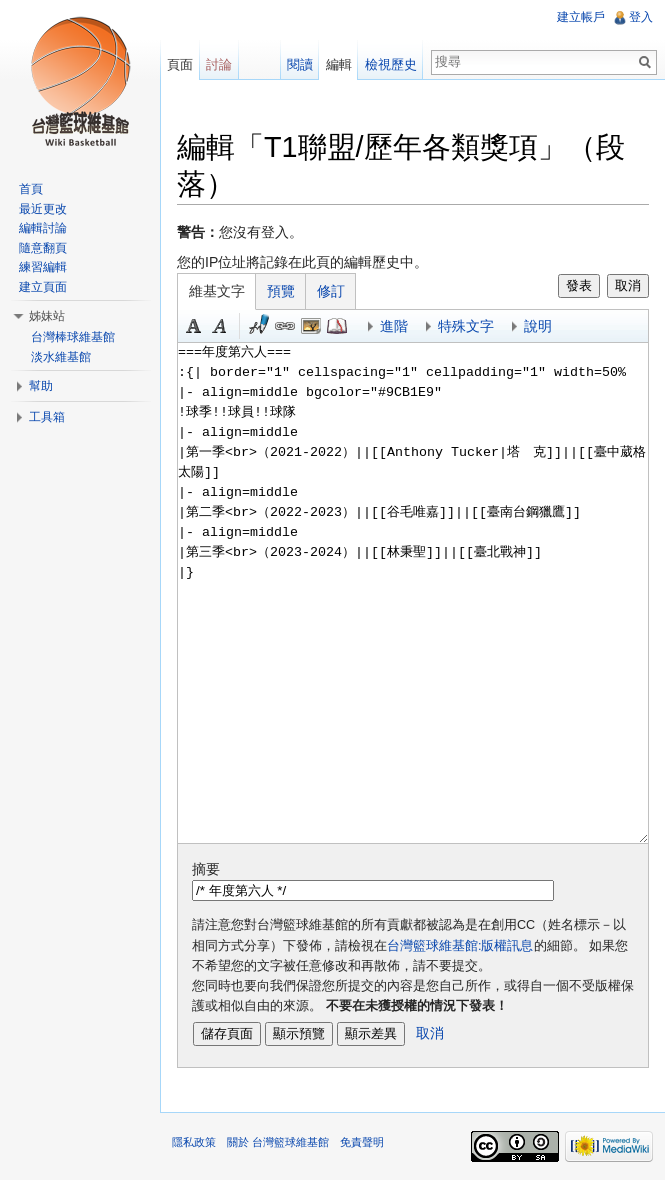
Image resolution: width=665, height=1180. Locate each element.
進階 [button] (394, 326)
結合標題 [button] (311, 326)
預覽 (281, 291)
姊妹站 (47, 316)
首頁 (31, 189)
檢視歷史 (391, 64)
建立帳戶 (581, 17)
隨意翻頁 (43, 248)
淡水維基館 (61, 357)
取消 (628, 285)
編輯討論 (43, 228)
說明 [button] (538, 326)
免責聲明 (362, 1142)
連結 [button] (285, 326)
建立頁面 (43, 287)
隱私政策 (194, 1142)
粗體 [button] (194, 326)
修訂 (331, 291)
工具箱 (47, 417)
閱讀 (300, 64)
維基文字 (217, 291)
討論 (219, 64)
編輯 (339, 64)
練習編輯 (43, 267)
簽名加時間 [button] (259, 326)
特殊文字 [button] (466, 326)
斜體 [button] (220, 326)
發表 (579, 285)
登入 (641, 17)
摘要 (206, 869)
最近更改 (43, 209)
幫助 (41, 386)
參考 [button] (337, 326)
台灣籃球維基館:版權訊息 (460, 946)
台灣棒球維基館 (73, 337)
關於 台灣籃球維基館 (278, 1142)
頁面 (180, 64)
